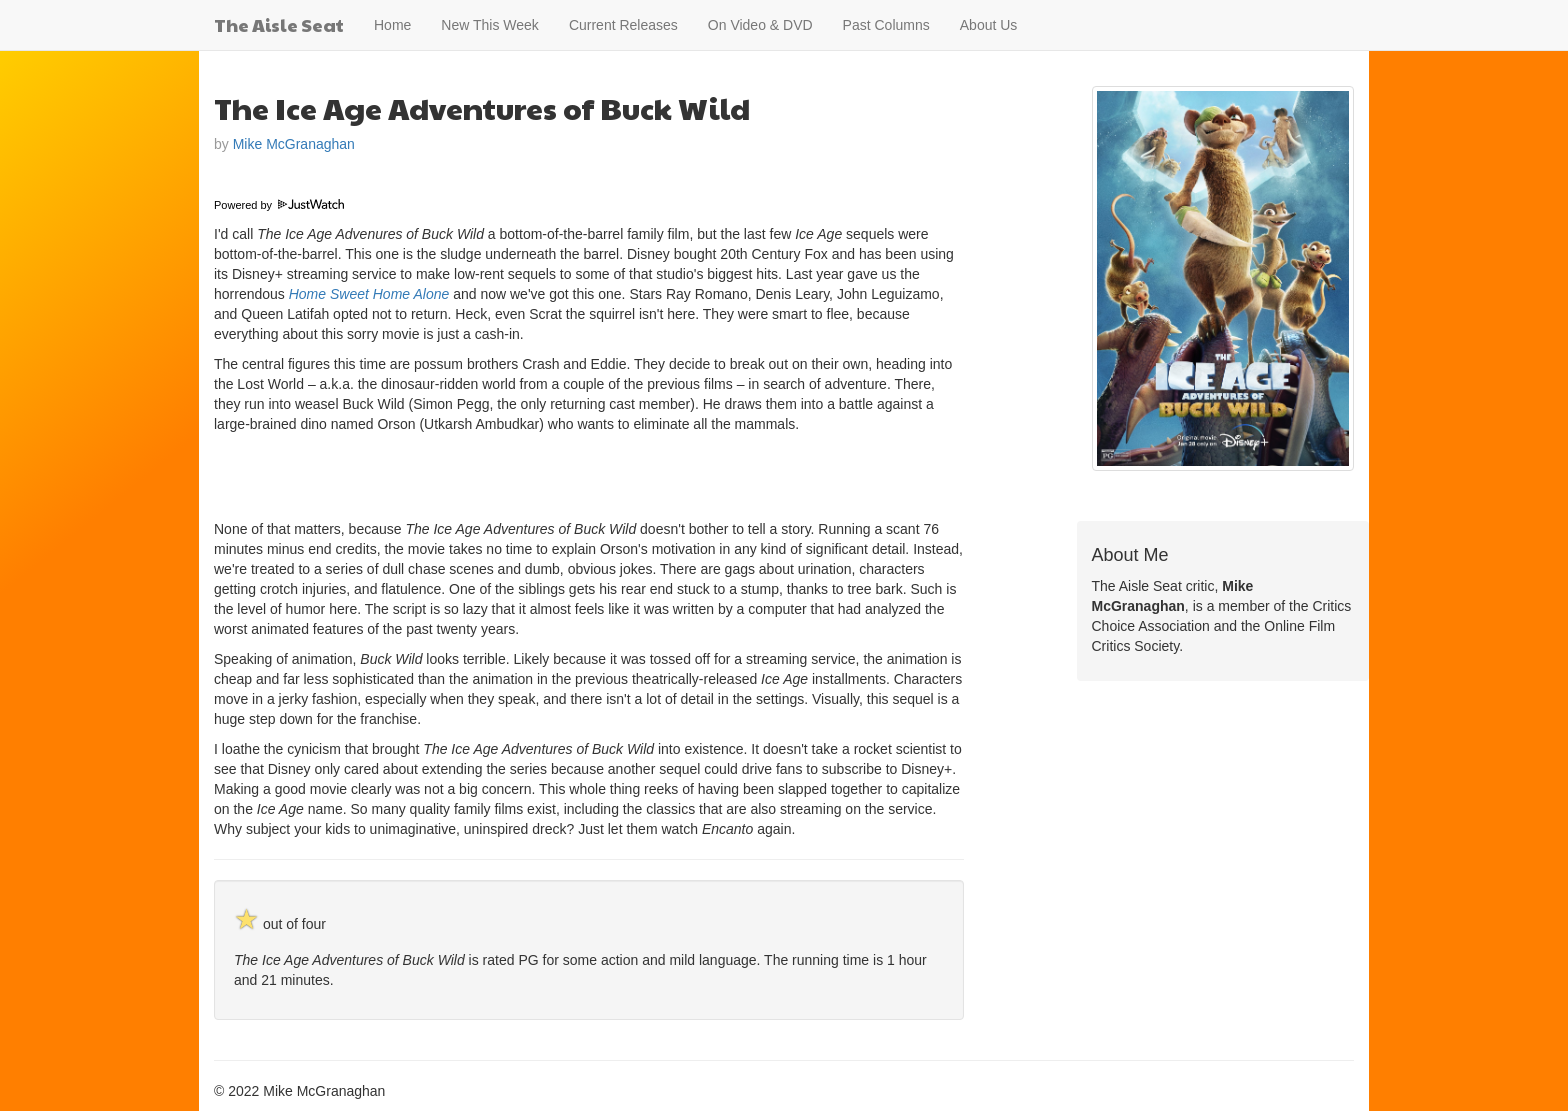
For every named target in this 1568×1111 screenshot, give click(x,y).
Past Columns (886, 25)
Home (392, 25)
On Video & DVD (760, 25)
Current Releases (623, 25)
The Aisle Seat (279, 24)
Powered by (279, 205)
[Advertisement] (448, 474)
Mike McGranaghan (294, 144)
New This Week (490, 25)
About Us (989, 25)
